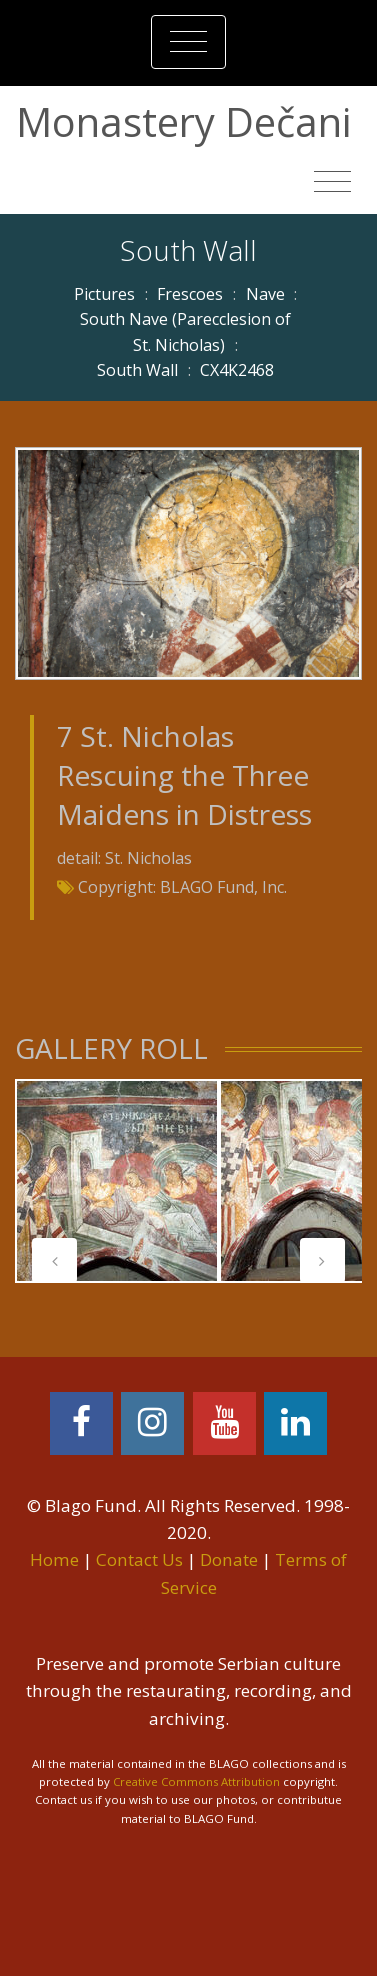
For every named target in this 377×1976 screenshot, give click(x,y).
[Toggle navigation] (188, 42)
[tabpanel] (117, 1181)
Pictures (104, 294)
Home (54, 1559)
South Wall (137, 370)
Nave (265, 294)
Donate (229, 1559)
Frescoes (190, 294)
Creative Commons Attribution (196, 1781)
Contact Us (139, 1559)
